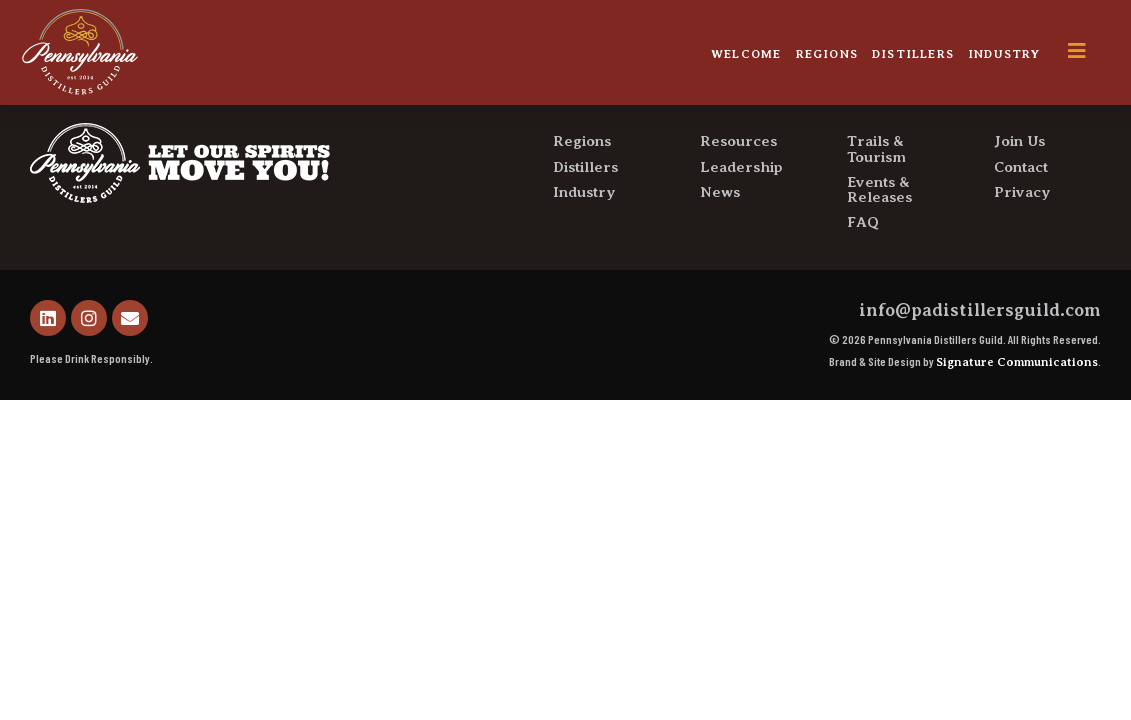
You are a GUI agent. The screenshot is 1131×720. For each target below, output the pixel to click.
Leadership (741, 212)
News (720, 237)
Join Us (1019, 187)
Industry (1004, 54)
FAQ (863, 268)
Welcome (746, 54)
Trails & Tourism (876, 194)
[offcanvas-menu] (1092, 51)
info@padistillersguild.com (980, 355)
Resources (738, 187)
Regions (827, 54)
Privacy (1022, 237)
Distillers (913, 54)
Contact (1021, 212)
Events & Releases (879, 234)
